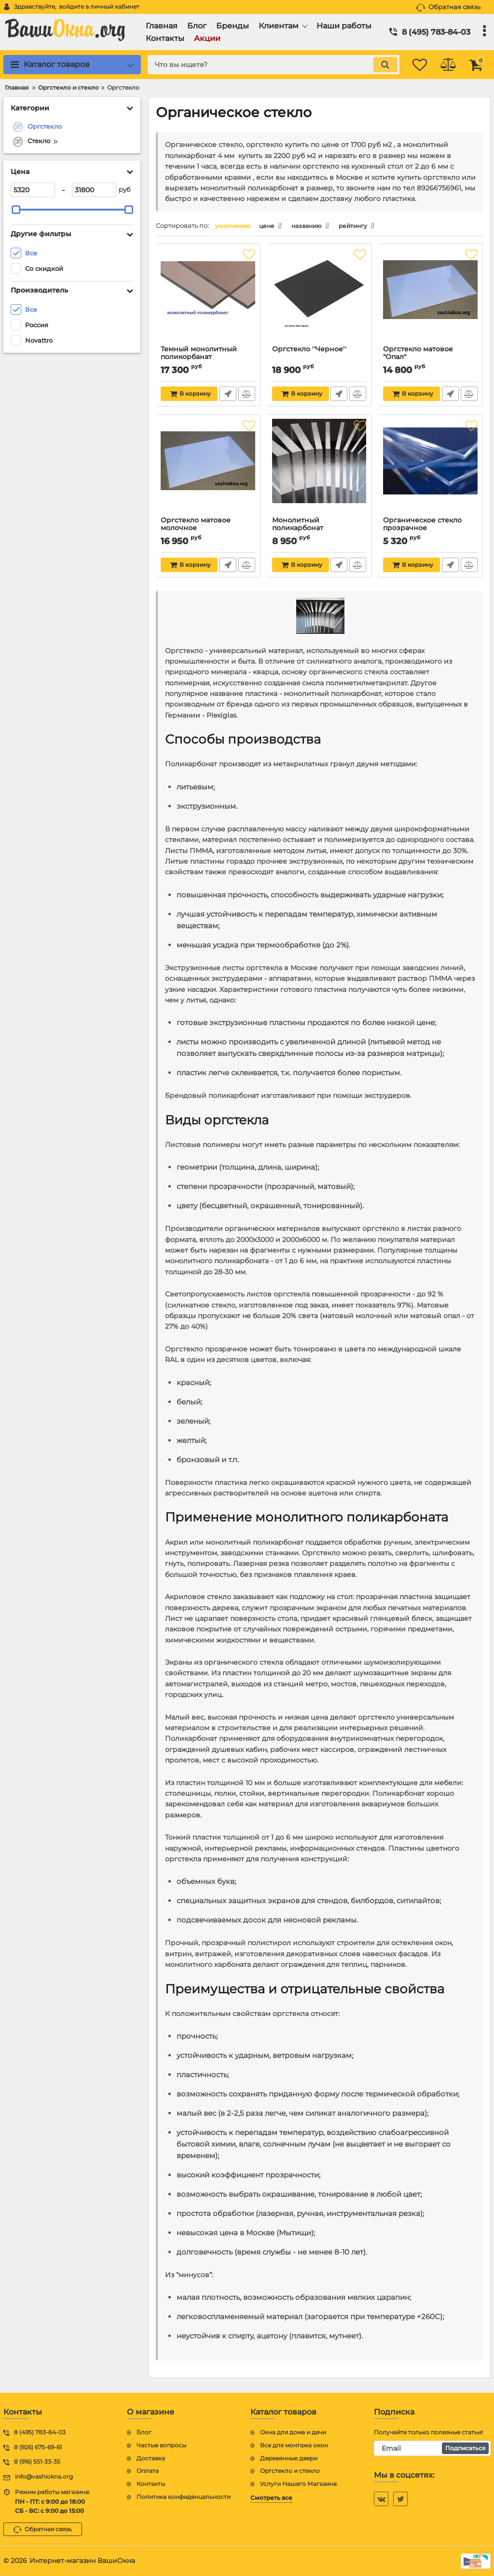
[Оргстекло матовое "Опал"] (431, 299)
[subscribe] (432, 2448)
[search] (265, 64)
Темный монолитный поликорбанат (199, 355)
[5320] (33, 190)
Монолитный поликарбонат (298, 527)
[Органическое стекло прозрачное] (431, 470)
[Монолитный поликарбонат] (320, 470)
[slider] (16, 209)
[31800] (94, 190)
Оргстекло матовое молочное (196, 527)
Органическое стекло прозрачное (423, 527)
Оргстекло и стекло (290, 2470)
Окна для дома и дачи (293, 2432)
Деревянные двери (288, 2458)
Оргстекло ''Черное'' (310, 351)
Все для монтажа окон (294, 2445)
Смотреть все (271, 2497)
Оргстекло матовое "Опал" (418, 355)
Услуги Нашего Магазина (298, 2483)
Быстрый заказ (227, 396)
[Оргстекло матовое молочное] (208, 470)
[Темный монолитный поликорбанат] (208, 299)
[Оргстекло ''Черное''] (320, 299)
